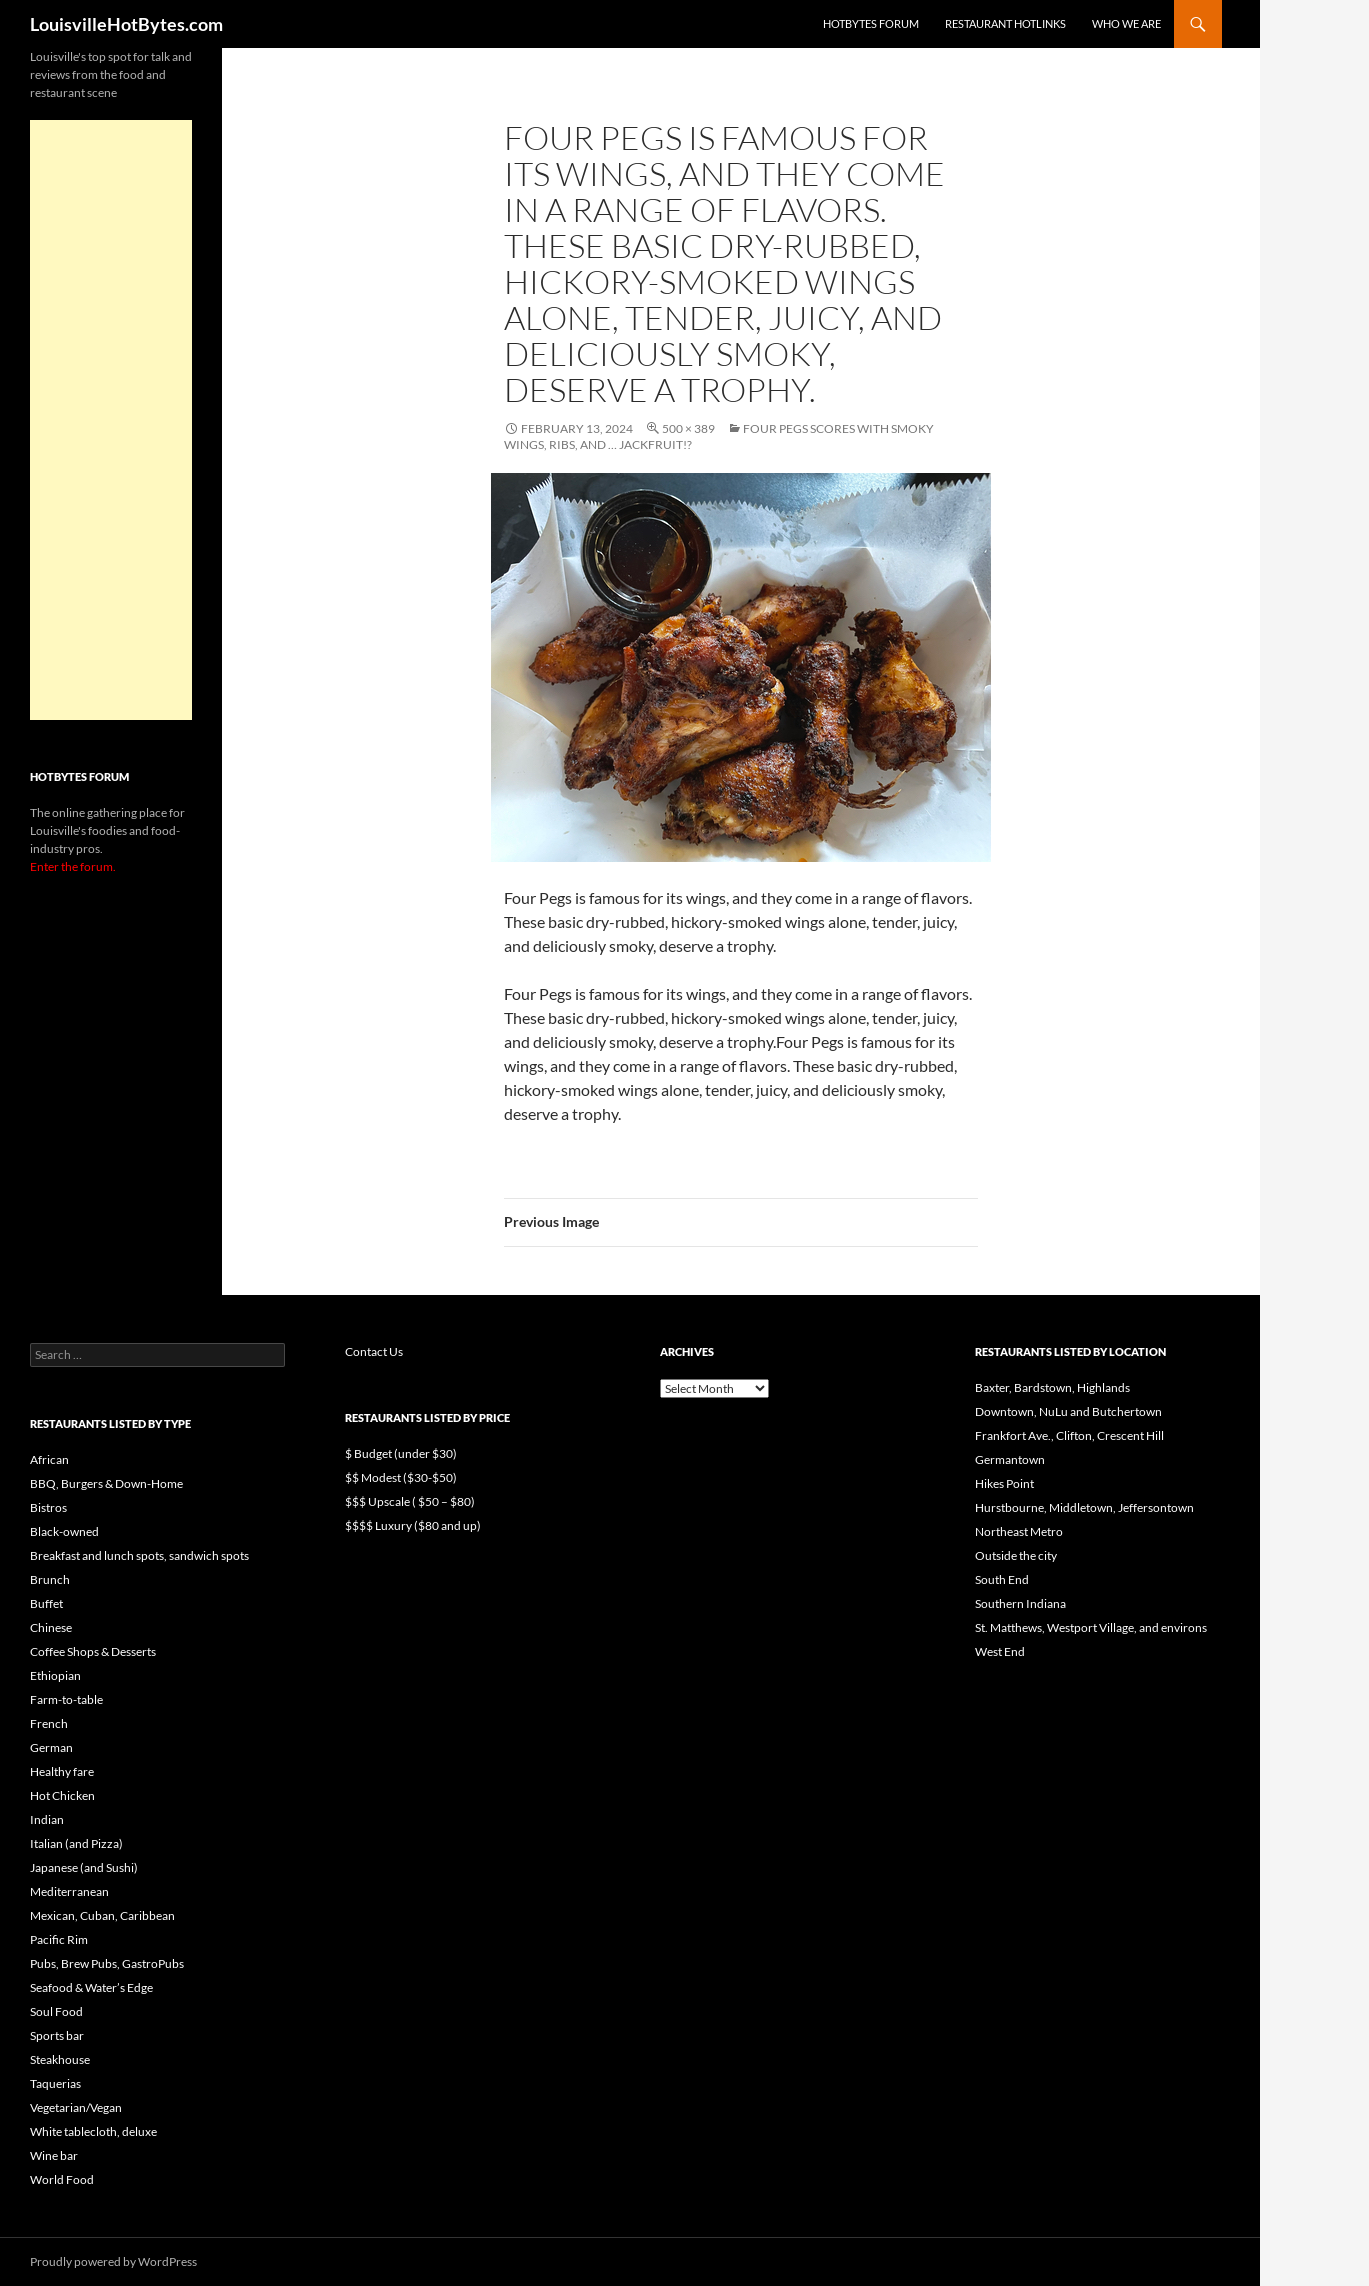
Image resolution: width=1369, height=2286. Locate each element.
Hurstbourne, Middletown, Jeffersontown (1084, 1507)
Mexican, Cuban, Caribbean (102, 1915)
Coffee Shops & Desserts (93, 1651)
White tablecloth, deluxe (93, 2131)
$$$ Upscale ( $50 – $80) (410, 1501)
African (49, 1459)
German (51, 1747)
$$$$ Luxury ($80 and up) (413, 1525)
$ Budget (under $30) (401, 1453)
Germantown (1010, 1459)
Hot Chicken (62, 1795)
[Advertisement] (111, 420)
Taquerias (55, 2083)
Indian (47, 1819)
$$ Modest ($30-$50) (401, 1477)
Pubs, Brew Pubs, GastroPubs (107, 1963)
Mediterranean (69, 1891)
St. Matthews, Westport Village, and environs (1091, 1627)
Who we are (1126, 23)
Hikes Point (1004, 1483)
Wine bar (54, 2155)
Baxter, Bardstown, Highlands (1052, 1387)
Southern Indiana (1020, 1603)
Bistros (48, 1507)
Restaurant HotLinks (1005, 23)
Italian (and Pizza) (76, 1843)
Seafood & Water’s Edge (91, 1987)
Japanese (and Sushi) (84, 1867)
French (49, 1723)
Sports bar (57, 2035)
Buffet (46, 1603)
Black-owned (64, 1531)
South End (1002, 1579)
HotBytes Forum (871, 23)
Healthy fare (62, 1771)
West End (1000, 1651)
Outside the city (1016, 1555)
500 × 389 (688, 428)
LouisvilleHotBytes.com (126, 24)
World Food (62, 2179)
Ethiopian (55, 1675)
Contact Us (374, 1351)
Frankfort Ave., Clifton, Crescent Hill (1069, 1435)
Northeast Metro (1019, 1531)
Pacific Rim (59, 1939)
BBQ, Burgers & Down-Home (106, 1483)
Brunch (50, 1579)
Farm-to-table (66, 1699)
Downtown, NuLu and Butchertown (1068, 1411)
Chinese (51, 1627)
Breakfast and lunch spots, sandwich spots (139, 1555)
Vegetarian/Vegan (76, 2107)
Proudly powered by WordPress (113, 2261)
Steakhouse (60, 2059)
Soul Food (56, 2011)
